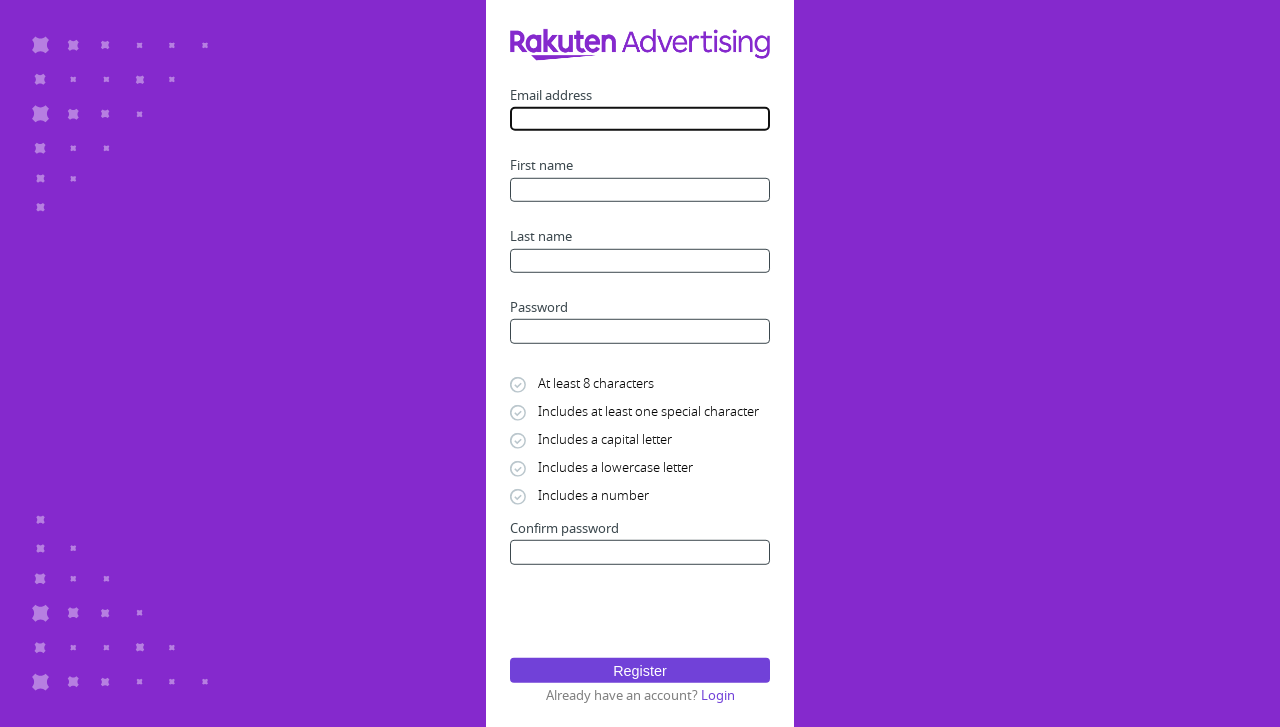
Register (640, 670)
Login (718, 694)
